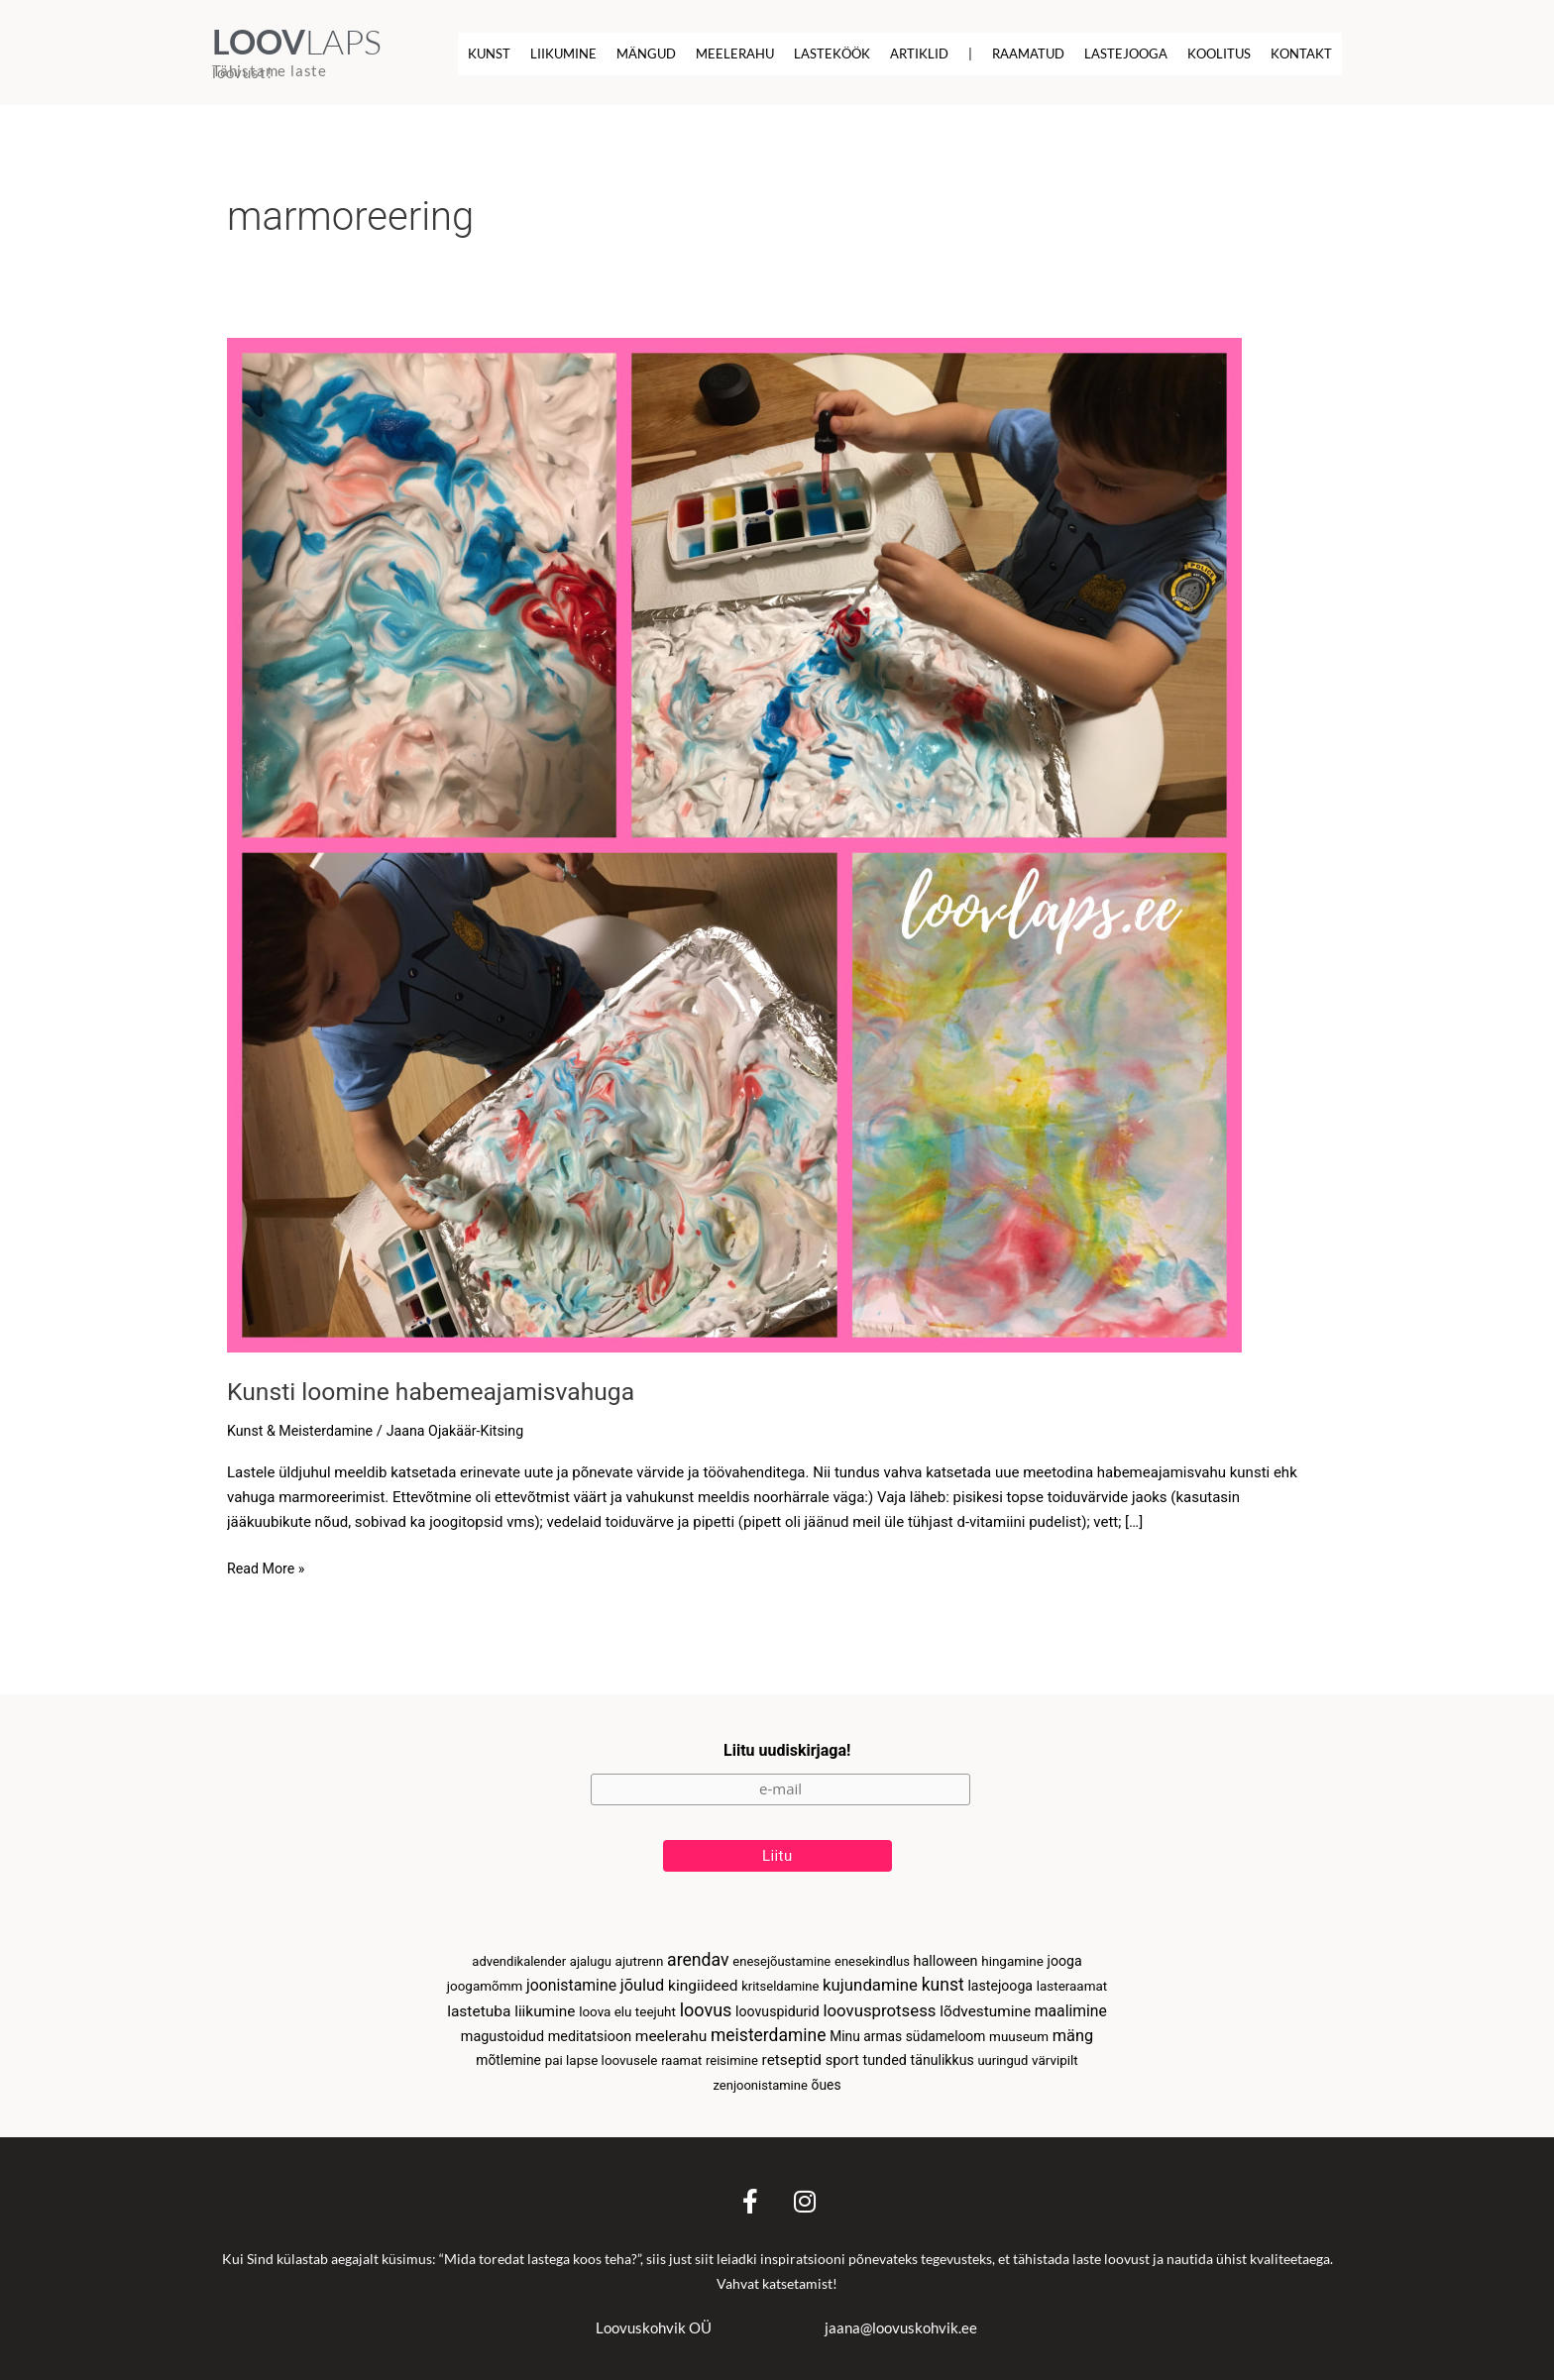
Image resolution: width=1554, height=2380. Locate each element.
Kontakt (1301, 53)
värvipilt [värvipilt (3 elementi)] (1055, 2059)
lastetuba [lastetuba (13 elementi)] (478, 2006)
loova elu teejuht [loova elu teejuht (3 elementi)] (627, 2007)
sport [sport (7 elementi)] (842, 2059)
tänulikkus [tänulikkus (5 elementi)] (942, 2059)
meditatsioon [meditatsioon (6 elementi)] (589, 2033)
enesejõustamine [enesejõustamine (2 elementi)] (781, 1954)
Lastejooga (1125, 53)
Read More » (268, 1566)
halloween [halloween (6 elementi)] (946, 1954)
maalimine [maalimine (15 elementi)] (1071, 2006)
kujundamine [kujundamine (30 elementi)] (870, 1979)
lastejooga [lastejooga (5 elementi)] (1000, 1980)
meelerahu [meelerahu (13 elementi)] (671, 2033)
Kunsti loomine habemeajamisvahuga (442, 1390)
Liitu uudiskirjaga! (786, 1741)
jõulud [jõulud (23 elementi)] (642, 1979)
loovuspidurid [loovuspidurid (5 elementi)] (777, 2006)
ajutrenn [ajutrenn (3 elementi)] (639, 1954)
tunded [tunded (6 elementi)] (884, 2059)
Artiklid (919, 53)
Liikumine (563, 53)
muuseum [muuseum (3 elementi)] (1019, 2033)
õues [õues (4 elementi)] (826, 2084)
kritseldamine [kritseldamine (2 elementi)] (780, 1980)
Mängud (646, 53)
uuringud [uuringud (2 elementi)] (1002, 2059)
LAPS (297, 41)
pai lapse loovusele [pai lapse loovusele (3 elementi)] (601, 2059)
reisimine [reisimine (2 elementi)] (732, 2059)
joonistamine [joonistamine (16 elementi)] (571, 1979)
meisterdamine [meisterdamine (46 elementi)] (768, 2032)
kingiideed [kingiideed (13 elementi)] (702, 1980)
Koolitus (1219, 53)
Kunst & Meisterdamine (304, 1430)
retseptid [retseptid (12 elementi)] (792, 2059)
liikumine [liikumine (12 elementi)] (544, 2006)
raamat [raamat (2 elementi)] (681, 2059)
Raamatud (1028, 53)
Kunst (489, 53)
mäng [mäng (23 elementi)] (1073, 2032)
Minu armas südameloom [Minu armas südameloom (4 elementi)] (907, 2033)
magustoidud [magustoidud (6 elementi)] (502, 2033)
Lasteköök (832, 53)
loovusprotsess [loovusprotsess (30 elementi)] (879, 2005)
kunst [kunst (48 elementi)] (943, 1979)
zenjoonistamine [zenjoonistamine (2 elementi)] (760, 2084)
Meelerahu (735, 53)
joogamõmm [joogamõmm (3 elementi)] (484, 1980)
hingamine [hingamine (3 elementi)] (1012, 1954)
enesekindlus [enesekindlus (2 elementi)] (872, 1954)
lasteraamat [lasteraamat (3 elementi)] (1072, 1980)
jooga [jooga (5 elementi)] (1065, 1954)
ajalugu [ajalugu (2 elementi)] (590, 1954)
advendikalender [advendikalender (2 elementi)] (519, 1954)
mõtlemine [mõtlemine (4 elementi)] (508, 2059)
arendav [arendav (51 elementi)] (698, 1953)
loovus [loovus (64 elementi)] (706, 2005)
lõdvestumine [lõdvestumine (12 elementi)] (985, 2006)
